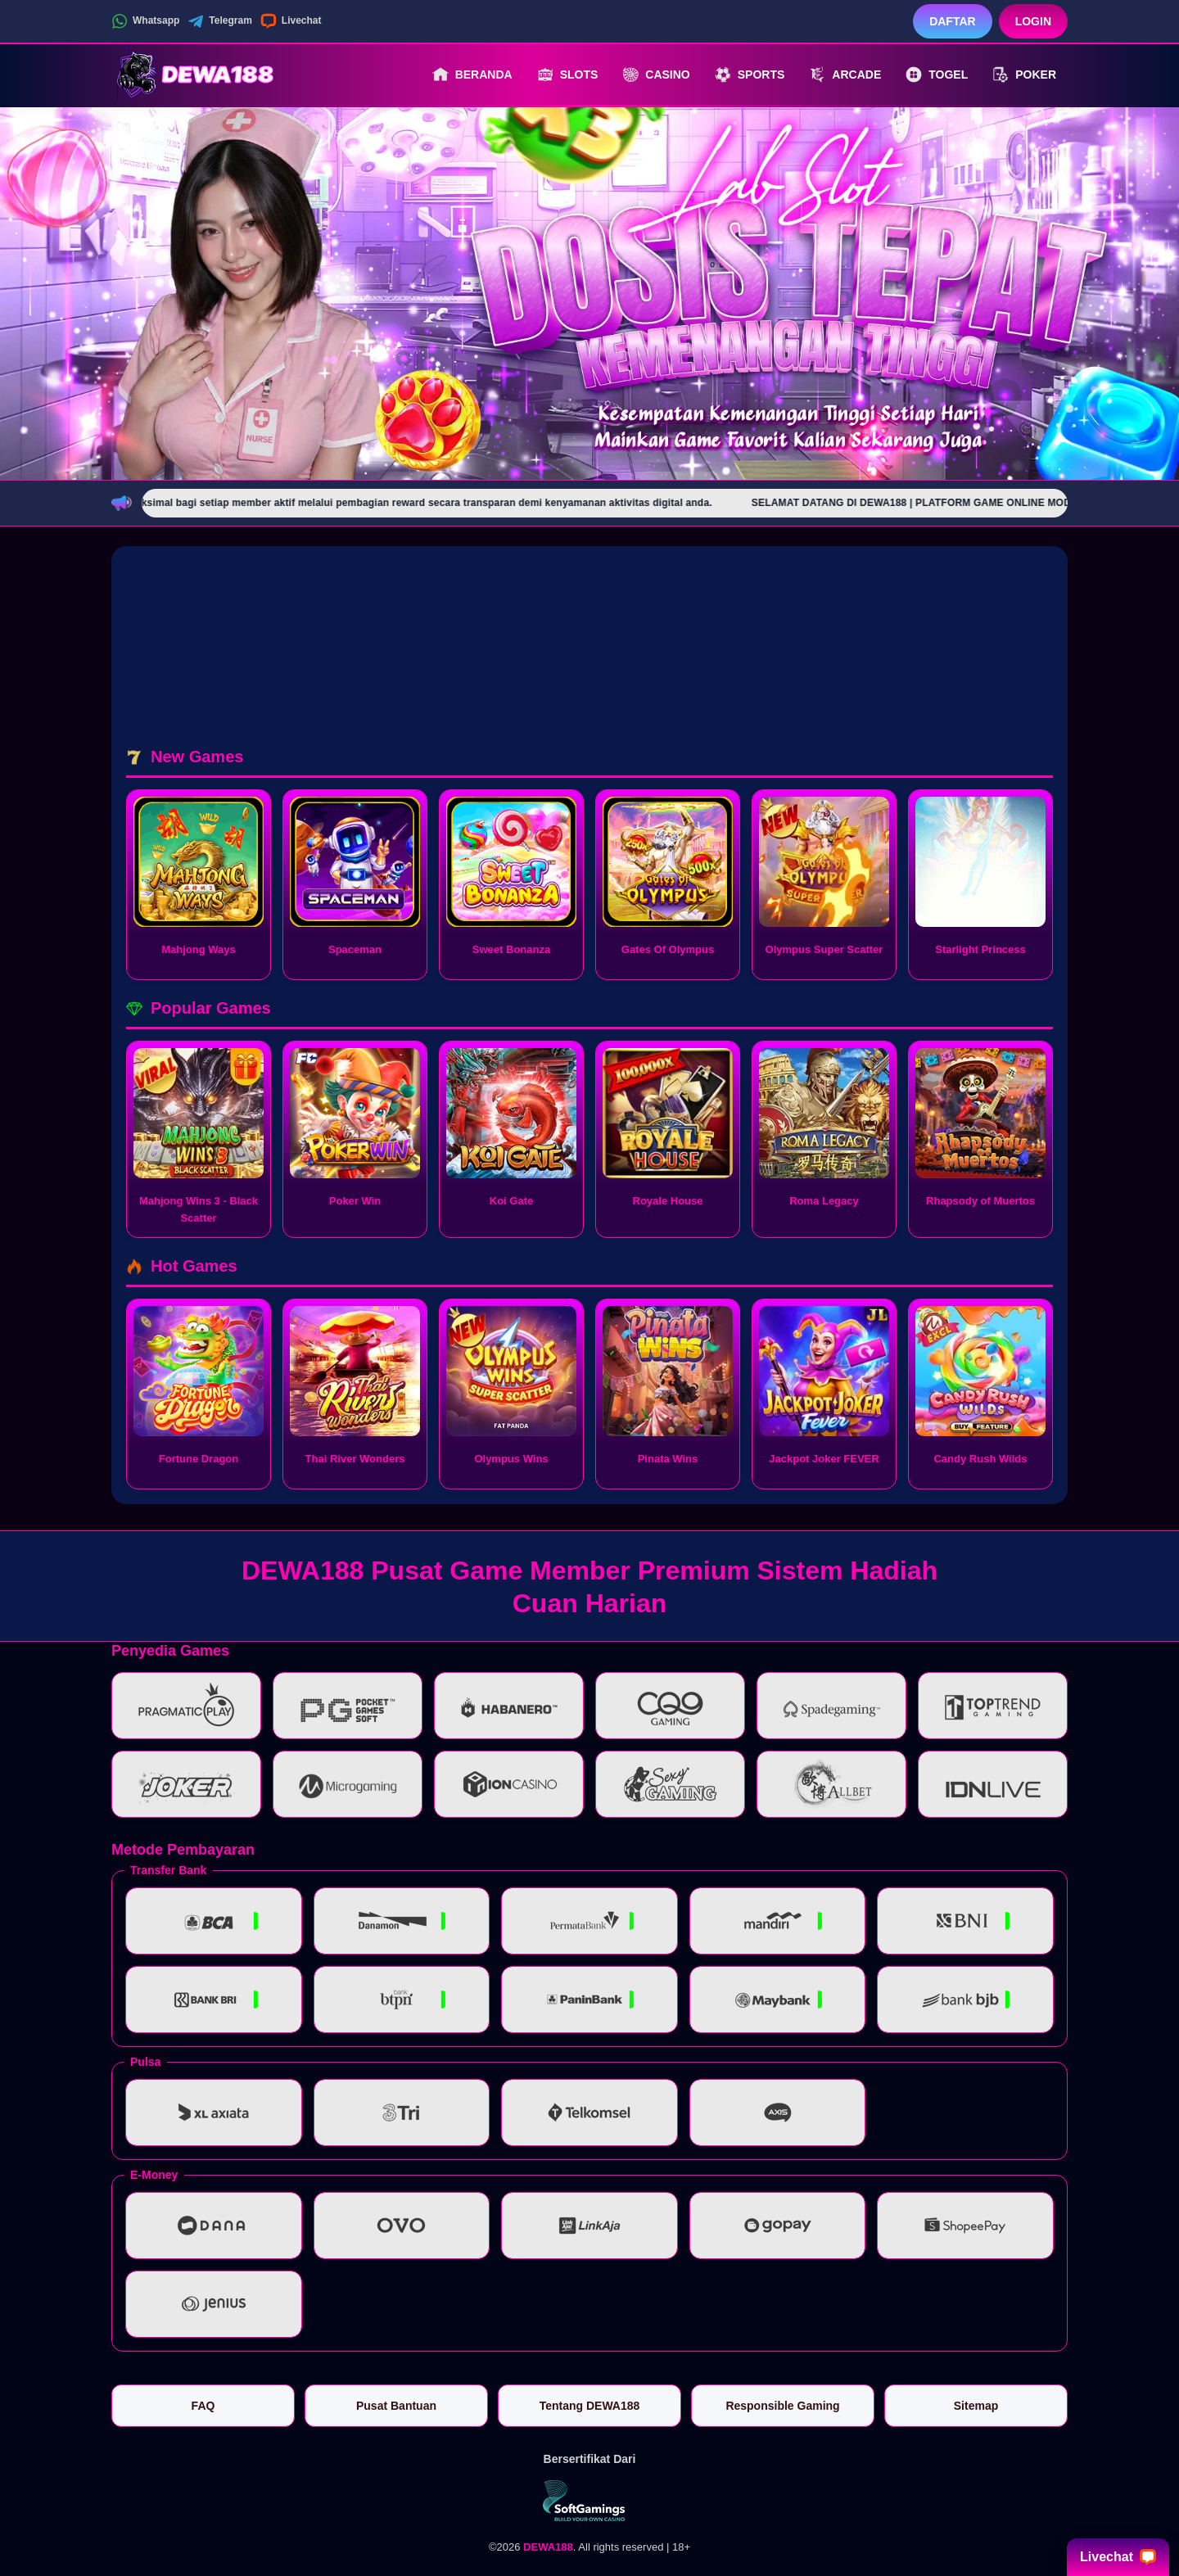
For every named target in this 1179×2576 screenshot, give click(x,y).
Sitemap (976, 2405)
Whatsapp (145, 21)
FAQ (203, 2405)
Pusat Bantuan (396, 2405)
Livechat (291, 21)
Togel (937, 74)
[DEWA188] (201, 74)
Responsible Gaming (782, 2405)
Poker (1024, 74)
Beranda (472, 74)
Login (1033, 21)
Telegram (219, 21)
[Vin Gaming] (589, 2500)
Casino (655, 74)
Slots (568, 74)
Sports (750, 74)
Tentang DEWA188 (590, 2405)
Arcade (845, 74)
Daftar (952, 21)
